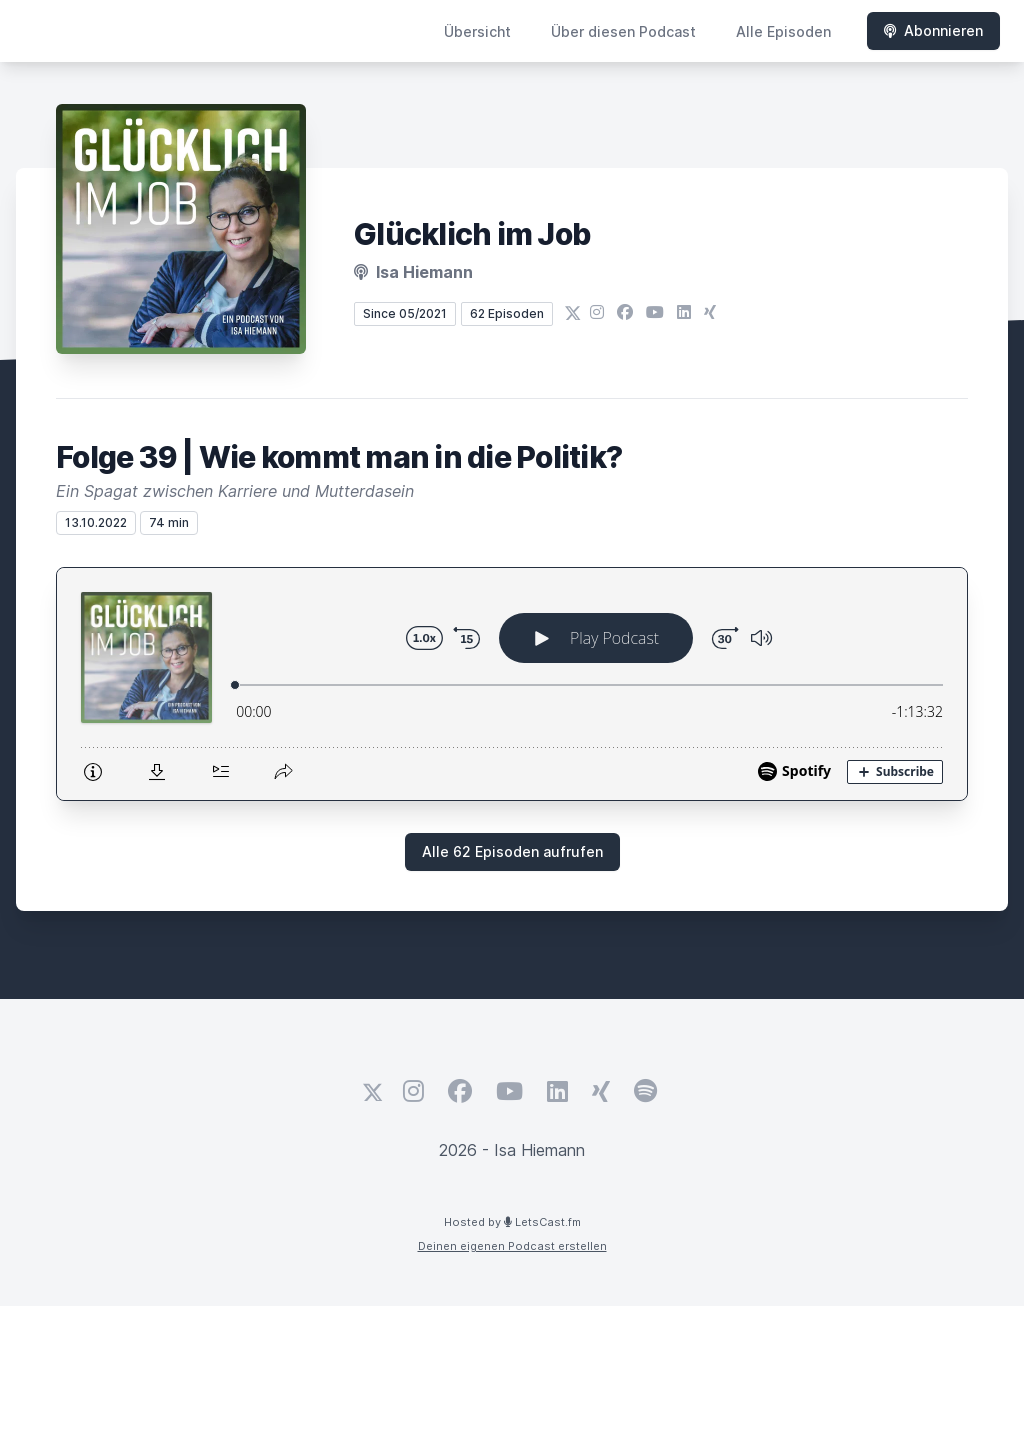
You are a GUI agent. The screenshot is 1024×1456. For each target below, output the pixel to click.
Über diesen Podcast (623, 31)
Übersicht (477, 31)
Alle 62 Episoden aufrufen (512, 851)
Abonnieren (933, 30)
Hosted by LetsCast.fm (512, 1222)
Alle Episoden (783, 31)
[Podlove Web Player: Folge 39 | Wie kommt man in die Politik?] (512, 684)
